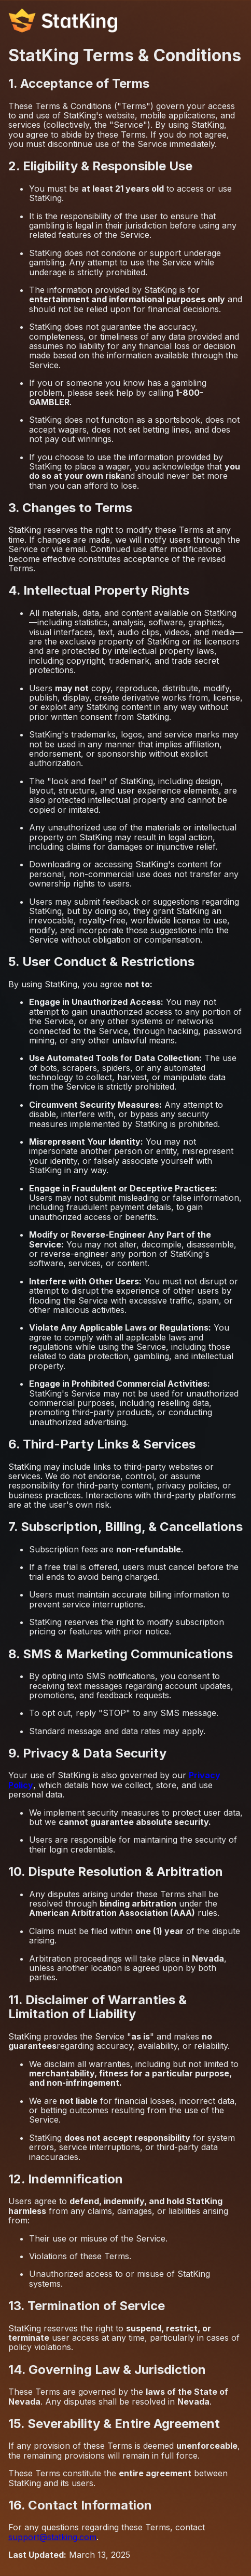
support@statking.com (52, 2537)
